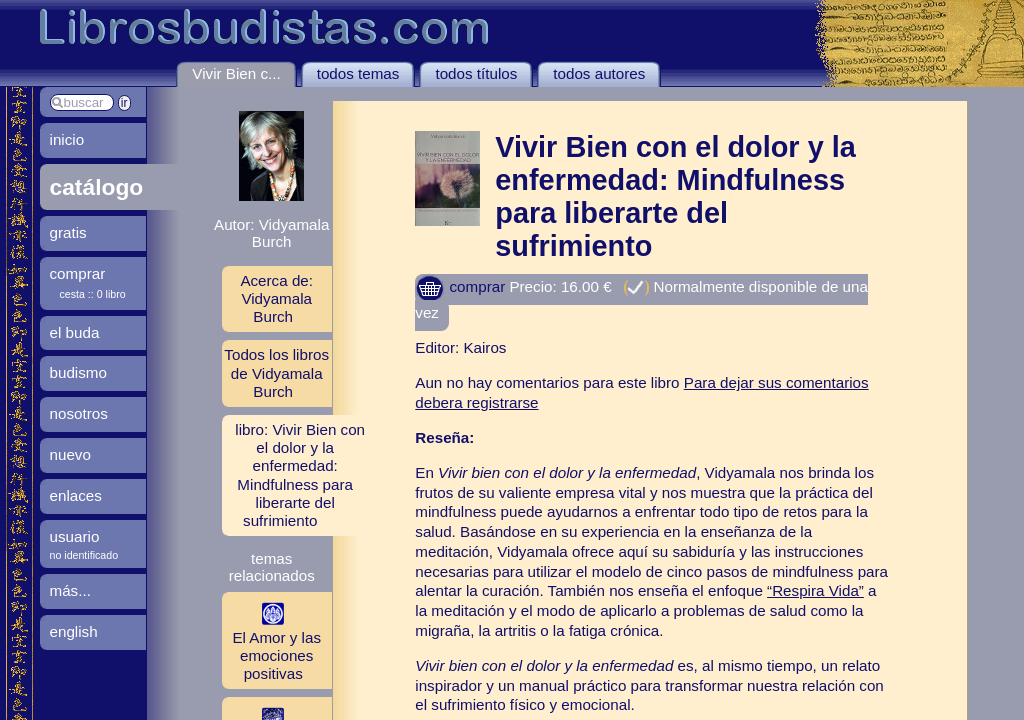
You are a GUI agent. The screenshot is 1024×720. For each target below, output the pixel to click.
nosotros (79, 413)
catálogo (97, 187)
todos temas (358, 73)
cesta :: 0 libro (93, 294)
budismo (78, 372)
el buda (75, 332)
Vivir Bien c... (236, 73)
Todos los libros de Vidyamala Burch (276, 372)
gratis (68, 232)
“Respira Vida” (815, 590)
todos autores (599, 73)
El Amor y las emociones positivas (271, 640)
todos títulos (476, 73)
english (74, 631)
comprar (460, 286)
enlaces (76, 495)
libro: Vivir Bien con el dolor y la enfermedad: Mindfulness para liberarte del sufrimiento (300, 475)
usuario (75, 536)
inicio (67, 139)
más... (70, 590)
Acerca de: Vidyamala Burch (276, 298)
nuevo (70, 454)
